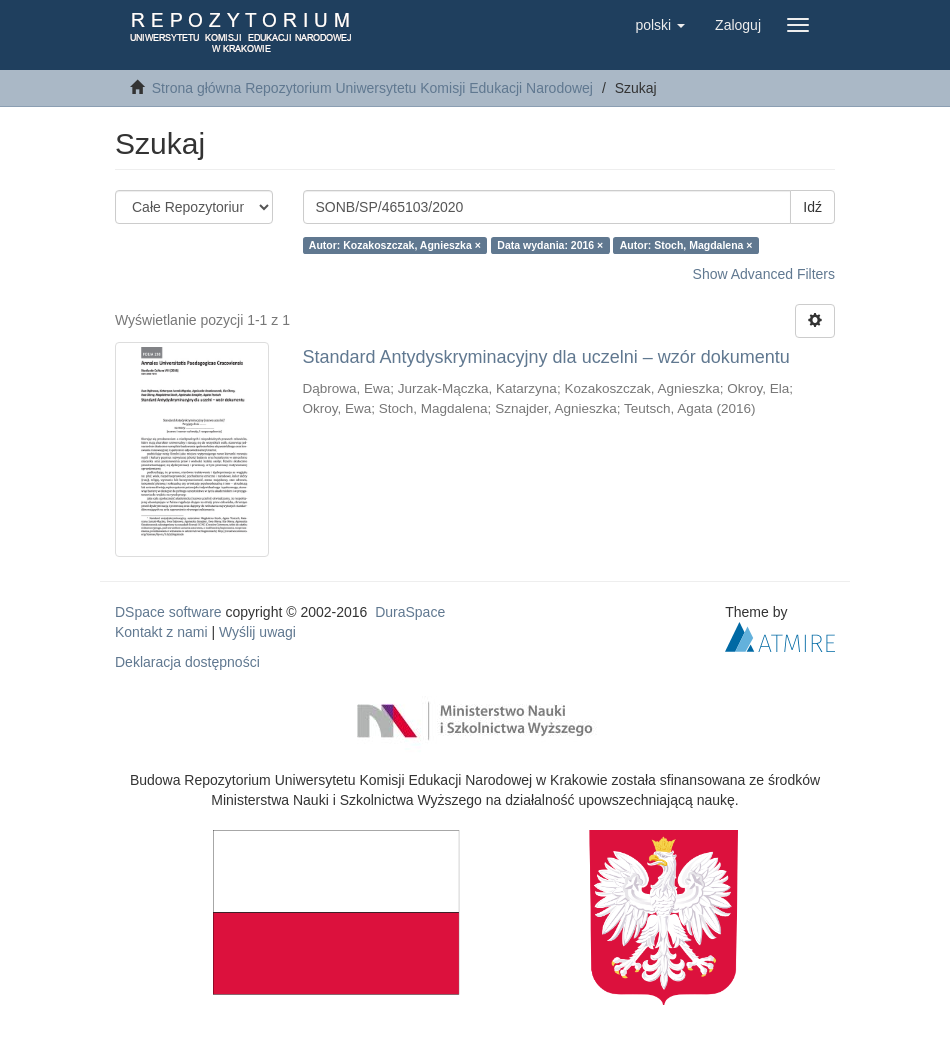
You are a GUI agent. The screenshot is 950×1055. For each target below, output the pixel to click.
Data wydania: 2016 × (550, 245)
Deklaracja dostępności (187, 662)
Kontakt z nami (161, 632)
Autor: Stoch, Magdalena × (686, 245)
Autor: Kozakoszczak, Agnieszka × (395, 245)
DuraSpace (410, 612)
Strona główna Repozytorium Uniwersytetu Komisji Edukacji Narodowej (372, 88)
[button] (660, 25)
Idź (812, 207)
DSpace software (168, 612)
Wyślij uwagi (257, 632)
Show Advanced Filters (764, 274)
